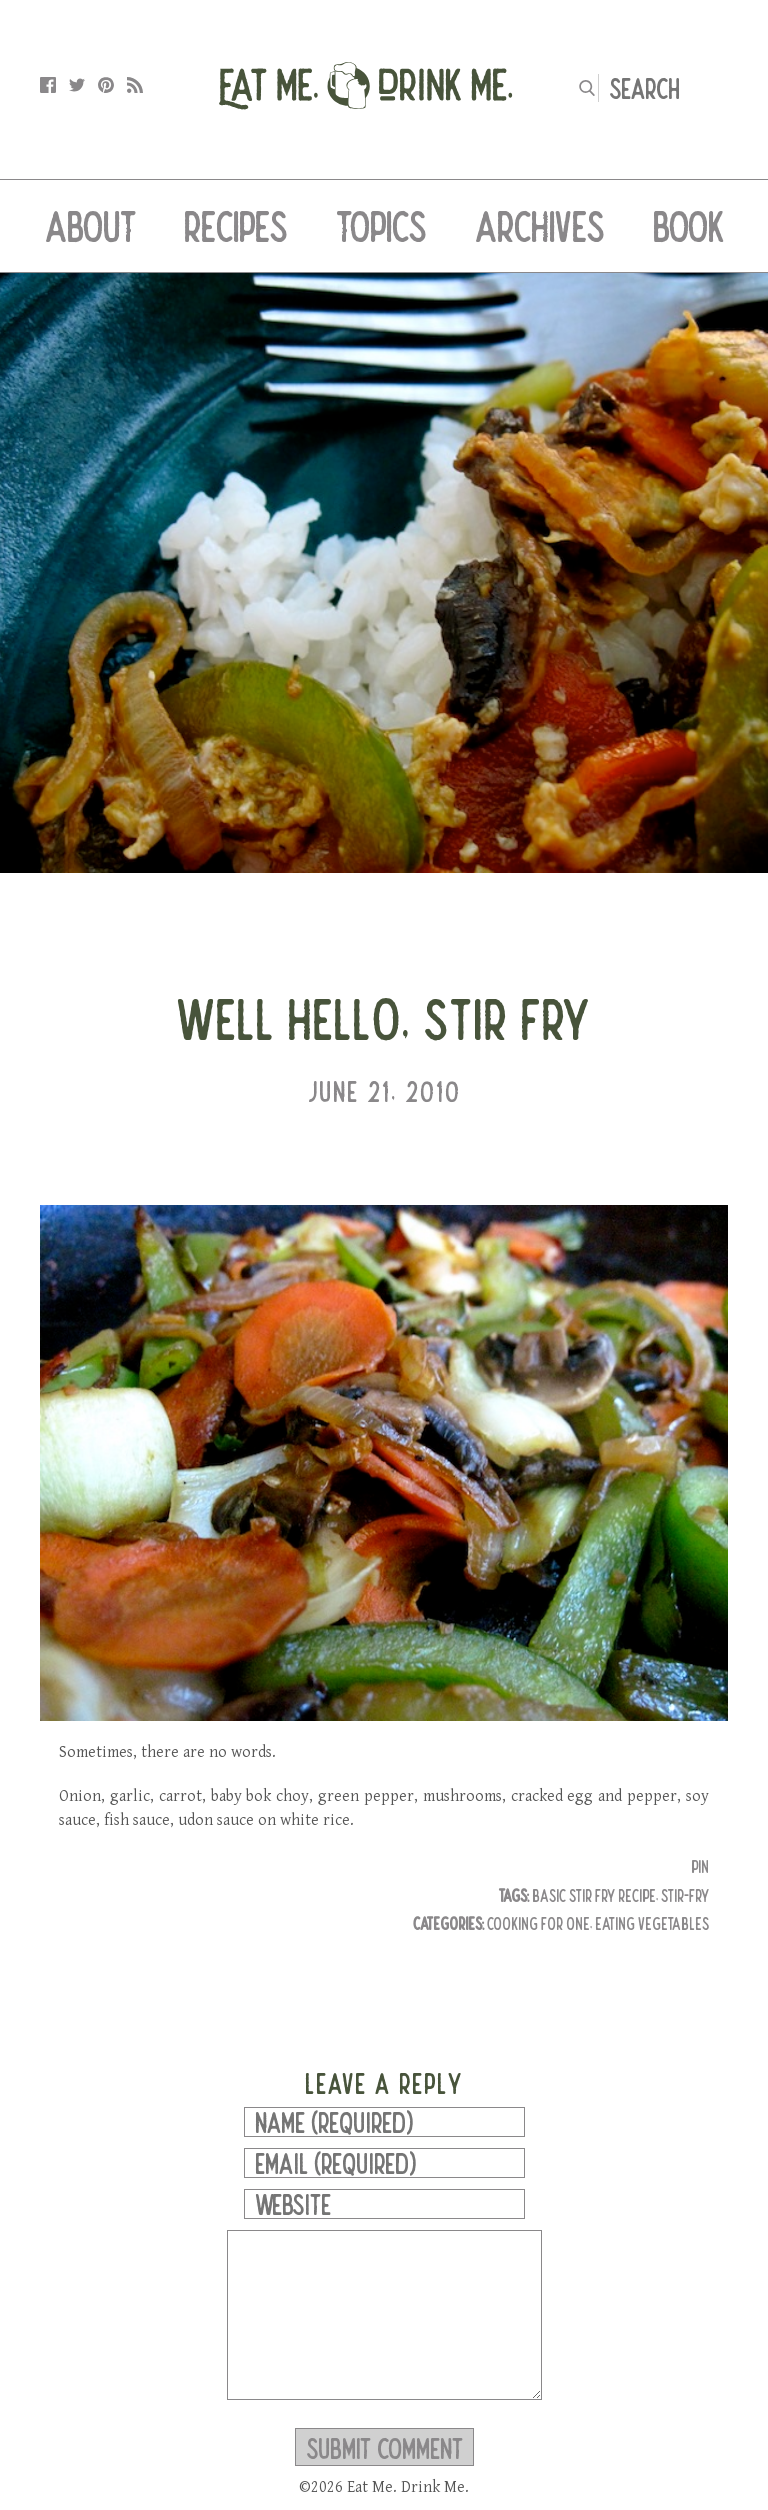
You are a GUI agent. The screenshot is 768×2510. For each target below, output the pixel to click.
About (90, 226)
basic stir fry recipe (594, 1895)
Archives (540, 226)
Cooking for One (538, 1923)
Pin (700, 1866)
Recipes (236, 226)
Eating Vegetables (652, 1923)
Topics (381, 226)
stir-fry (685, 1895)
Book (688, 226)
